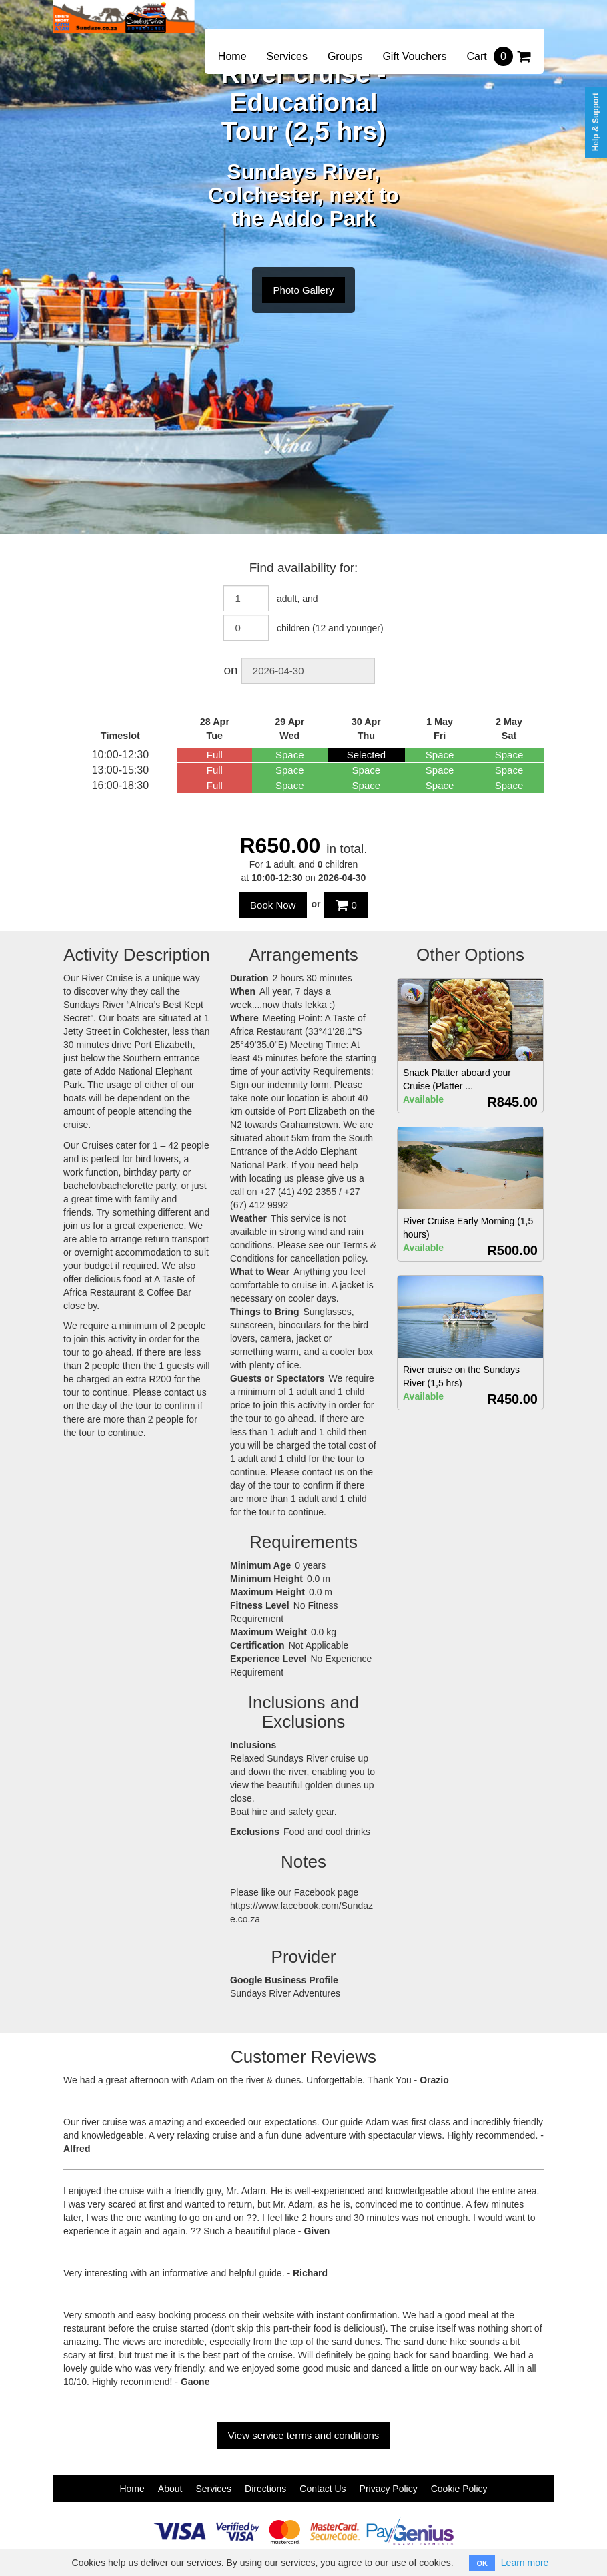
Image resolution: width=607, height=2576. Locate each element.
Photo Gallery (303, 290)
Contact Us (322, 2488)
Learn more (525, 2562)
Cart (498, 56)
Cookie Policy (459, 2488)
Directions (265, 2488)
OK (482, 2563)
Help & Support (595, 122)
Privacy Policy (389, 2488)
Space (289, 754)
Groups (345, 56)
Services (287, 56)
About (170, 2488)
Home (232, 56)
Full (215, 754)
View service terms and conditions (304, 2435)
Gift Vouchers (414, 56)
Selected (366, 754)
